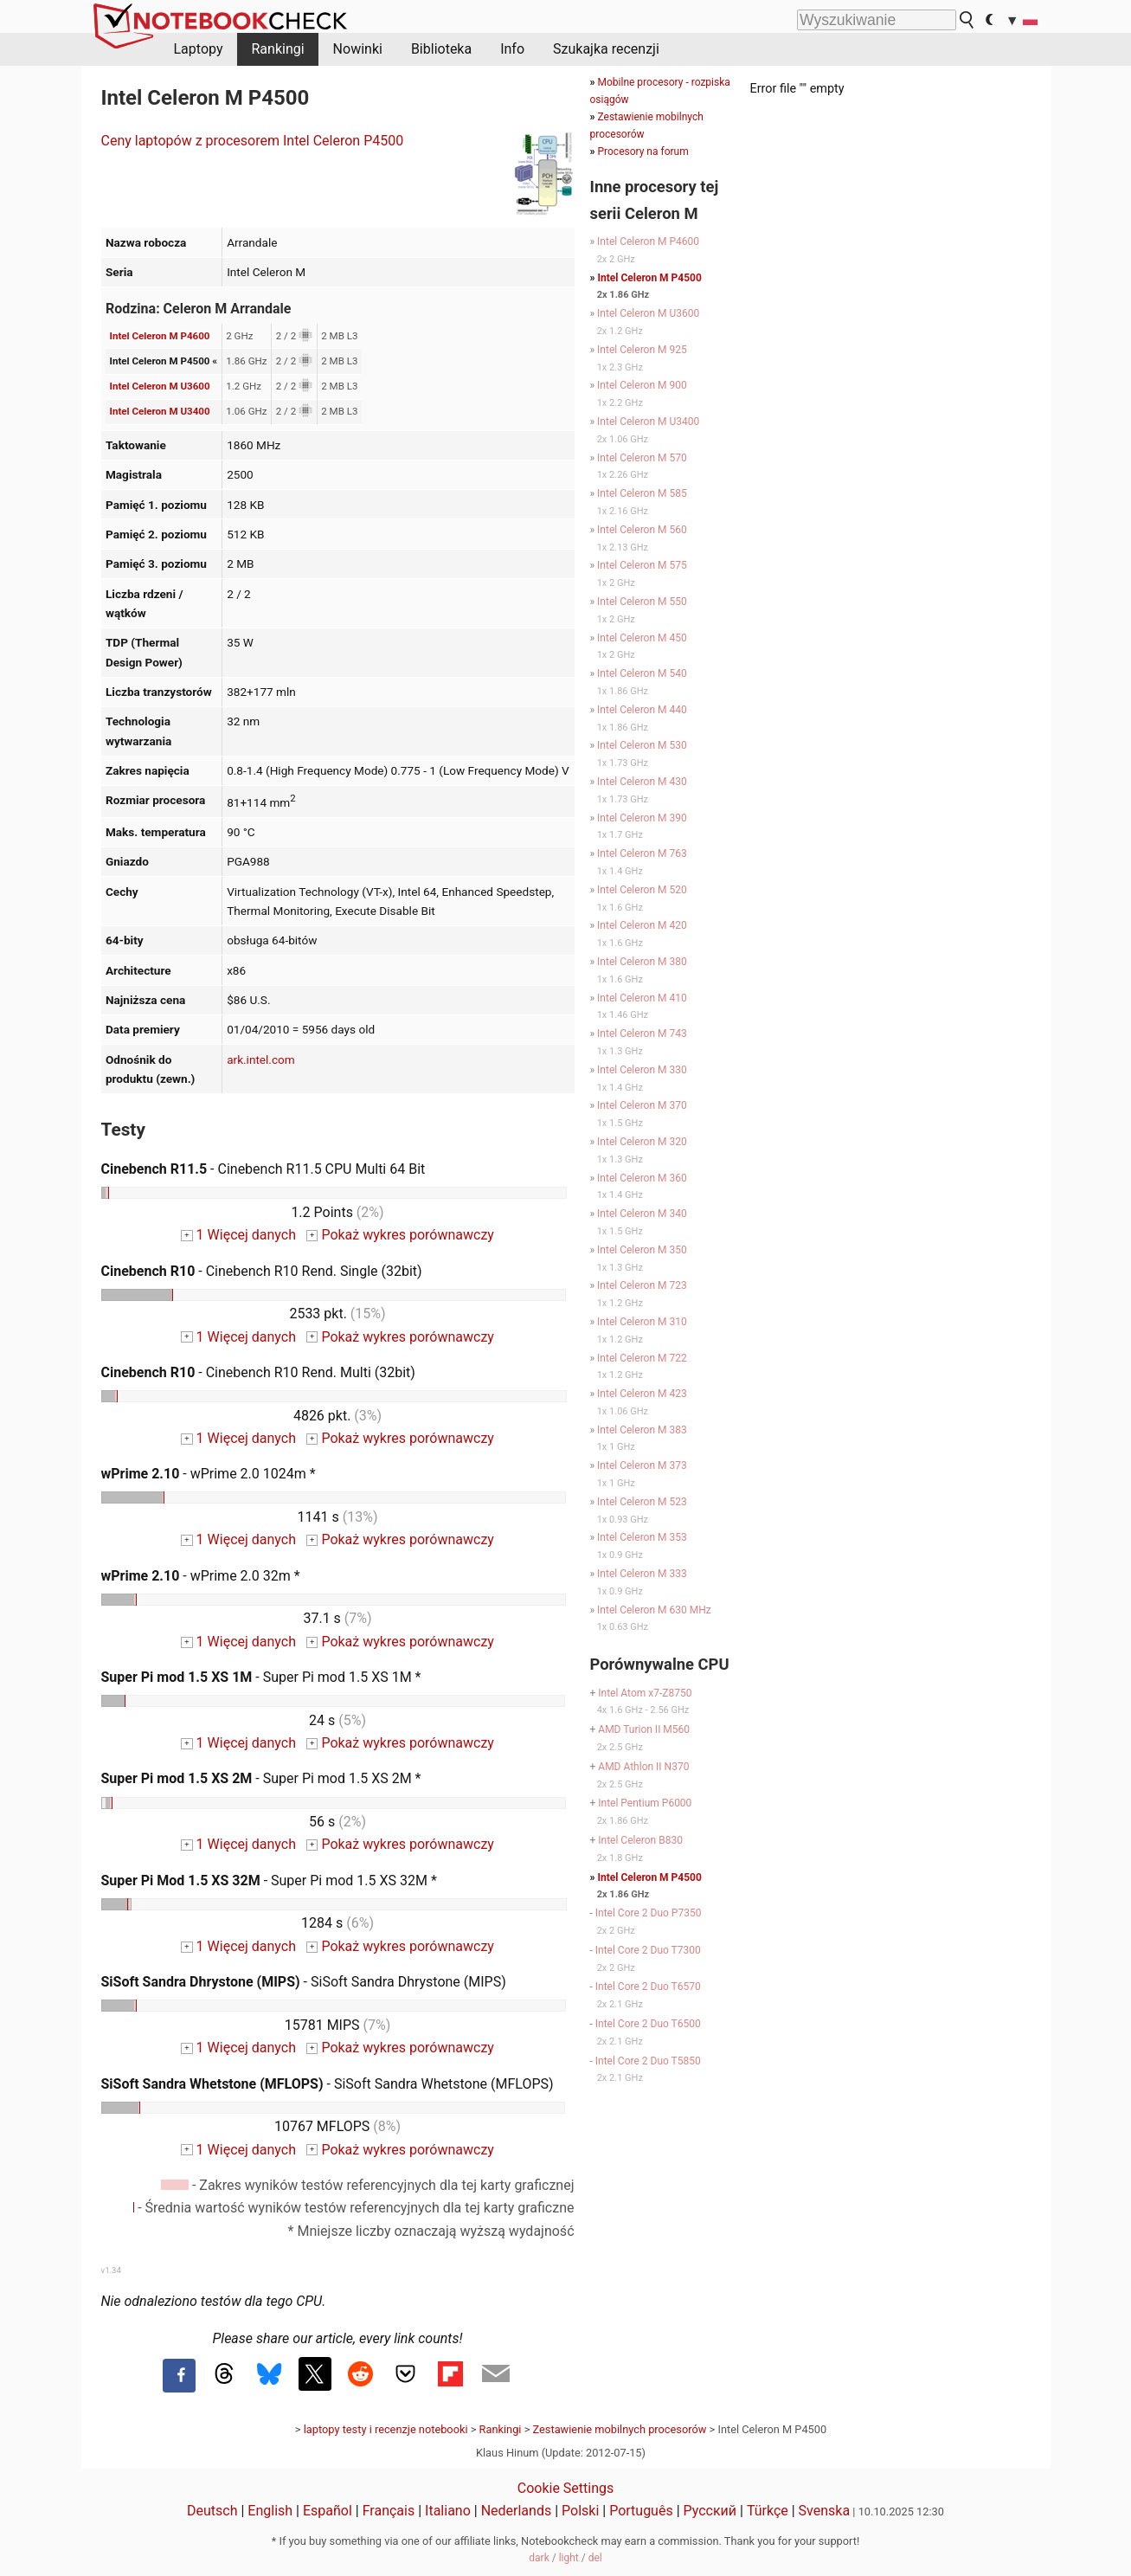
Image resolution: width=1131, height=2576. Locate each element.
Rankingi (277, 49)
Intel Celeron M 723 (642, 1285)
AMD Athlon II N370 (643, 1767)
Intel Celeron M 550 (642, 602)
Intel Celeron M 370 (642, 1105)
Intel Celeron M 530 (642, 745)
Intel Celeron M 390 (642, 818)
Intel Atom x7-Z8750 (644, 1693)
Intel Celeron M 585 (642, 493)
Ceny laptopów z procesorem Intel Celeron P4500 (252, 140)
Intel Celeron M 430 (642, 782)
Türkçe (767, 2510)
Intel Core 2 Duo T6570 (648, 1986)
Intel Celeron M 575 (642, 565)
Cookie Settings (565, 2488)
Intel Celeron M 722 (642, 1358)
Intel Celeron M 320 (642, 1142)
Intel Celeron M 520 (642, 890)
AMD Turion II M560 (644, 1729)
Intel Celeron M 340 (642, 1214)
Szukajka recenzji (606, 49)
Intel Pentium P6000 (644, 1803)
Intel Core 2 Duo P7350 (648, 1913)
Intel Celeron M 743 (642, 1033)
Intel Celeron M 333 (642, 1574)
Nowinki (357, 49)
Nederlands (516, 2510)
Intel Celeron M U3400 (160, 411)
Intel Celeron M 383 (642, 1430)
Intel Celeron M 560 (642, 530)
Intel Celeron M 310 (642, 1322)
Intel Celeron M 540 (642, 673)
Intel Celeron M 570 (642, 458)
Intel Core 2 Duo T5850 (648, 2061)
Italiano (448, 2510)
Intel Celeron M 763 (642, 853)
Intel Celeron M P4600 (160, 336)
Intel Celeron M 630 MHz (654, 1610)
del (595, 2558)
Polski (580, 2510)
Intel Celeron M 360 (642, 1178)
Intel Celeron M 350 (642, 1250)
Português (641, 2510)
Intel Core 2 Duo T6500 (648, 2024)
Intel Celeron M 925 (642, 350)
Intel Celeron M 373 (642, 1465)
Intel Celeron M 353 (642, 1537)
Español (327, 2510)
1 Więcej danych (238, 1235)
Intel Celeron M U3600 (160, 386)
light (569, 2558)
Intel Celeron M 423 (642, 1394)
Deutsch (212, 2510)
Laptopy (198, 49)
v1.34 (111, 2270)
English (269, 2510)
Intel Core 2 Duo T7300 (648, 1950)
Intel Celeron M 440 (642, 710)
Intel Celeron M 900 (642, 385)
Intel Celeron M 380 (642, 962)
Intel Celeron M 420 (642, 925)
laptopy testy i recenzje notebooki (386, 2429)
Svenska (825, 2510)
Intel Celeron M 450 (642, 638)
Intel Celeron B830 (640, 1840)
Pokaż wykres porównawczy (400, 1235)
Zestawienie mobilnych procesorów (620, 2429)
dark (539, 2558)
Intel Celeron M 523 (642, 1502)
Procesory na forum (642, 151)
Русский (710, 2510)
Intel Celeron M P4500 (649, 278)
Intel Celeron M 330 (642, 1070)
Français (389, 2510)
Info (512, 49)
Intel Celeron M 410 (642, 998)
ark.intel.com (261, 1059)
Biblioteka (441, 49)
